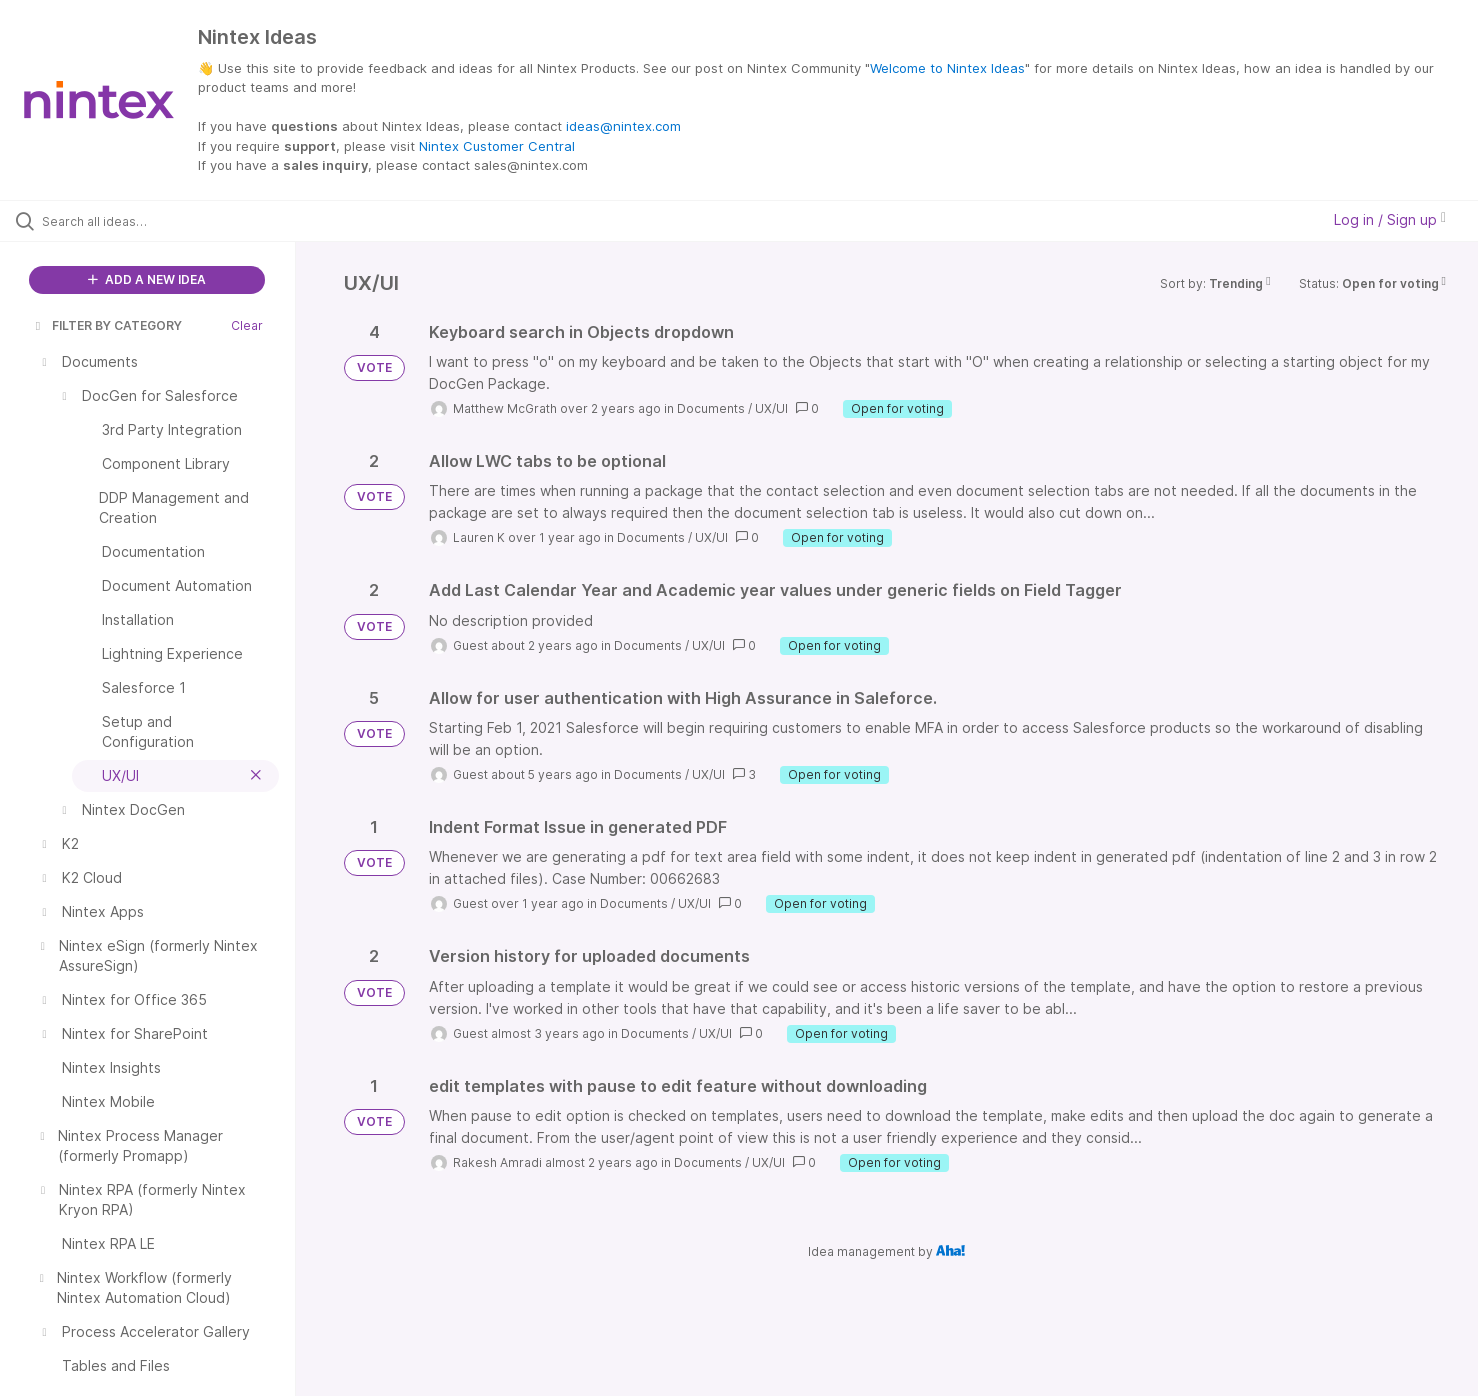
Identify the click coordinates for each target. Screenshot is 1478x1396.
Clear (247, 325)
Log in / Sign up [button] (1390, 219)
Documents (711, 408)
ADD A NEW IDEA (147, 279)
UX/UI (771, 408)
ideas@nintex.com (623, 126)
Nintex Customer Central (497, 146)
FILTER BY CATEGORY (107, 325)
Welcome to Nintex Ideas (947, 68)
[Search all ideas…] (173, 221)
